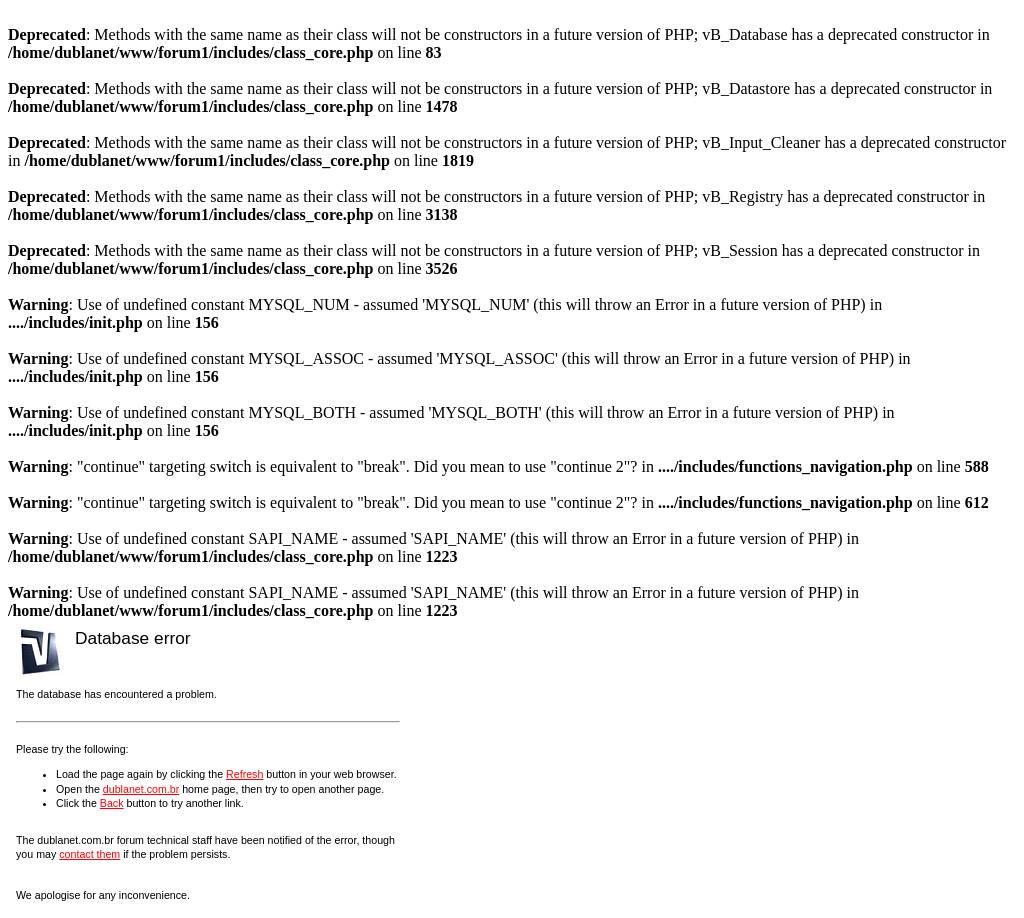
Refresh (244, 774)
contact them (89, 854)
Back (112, 803)
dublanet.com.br (141, 789)
